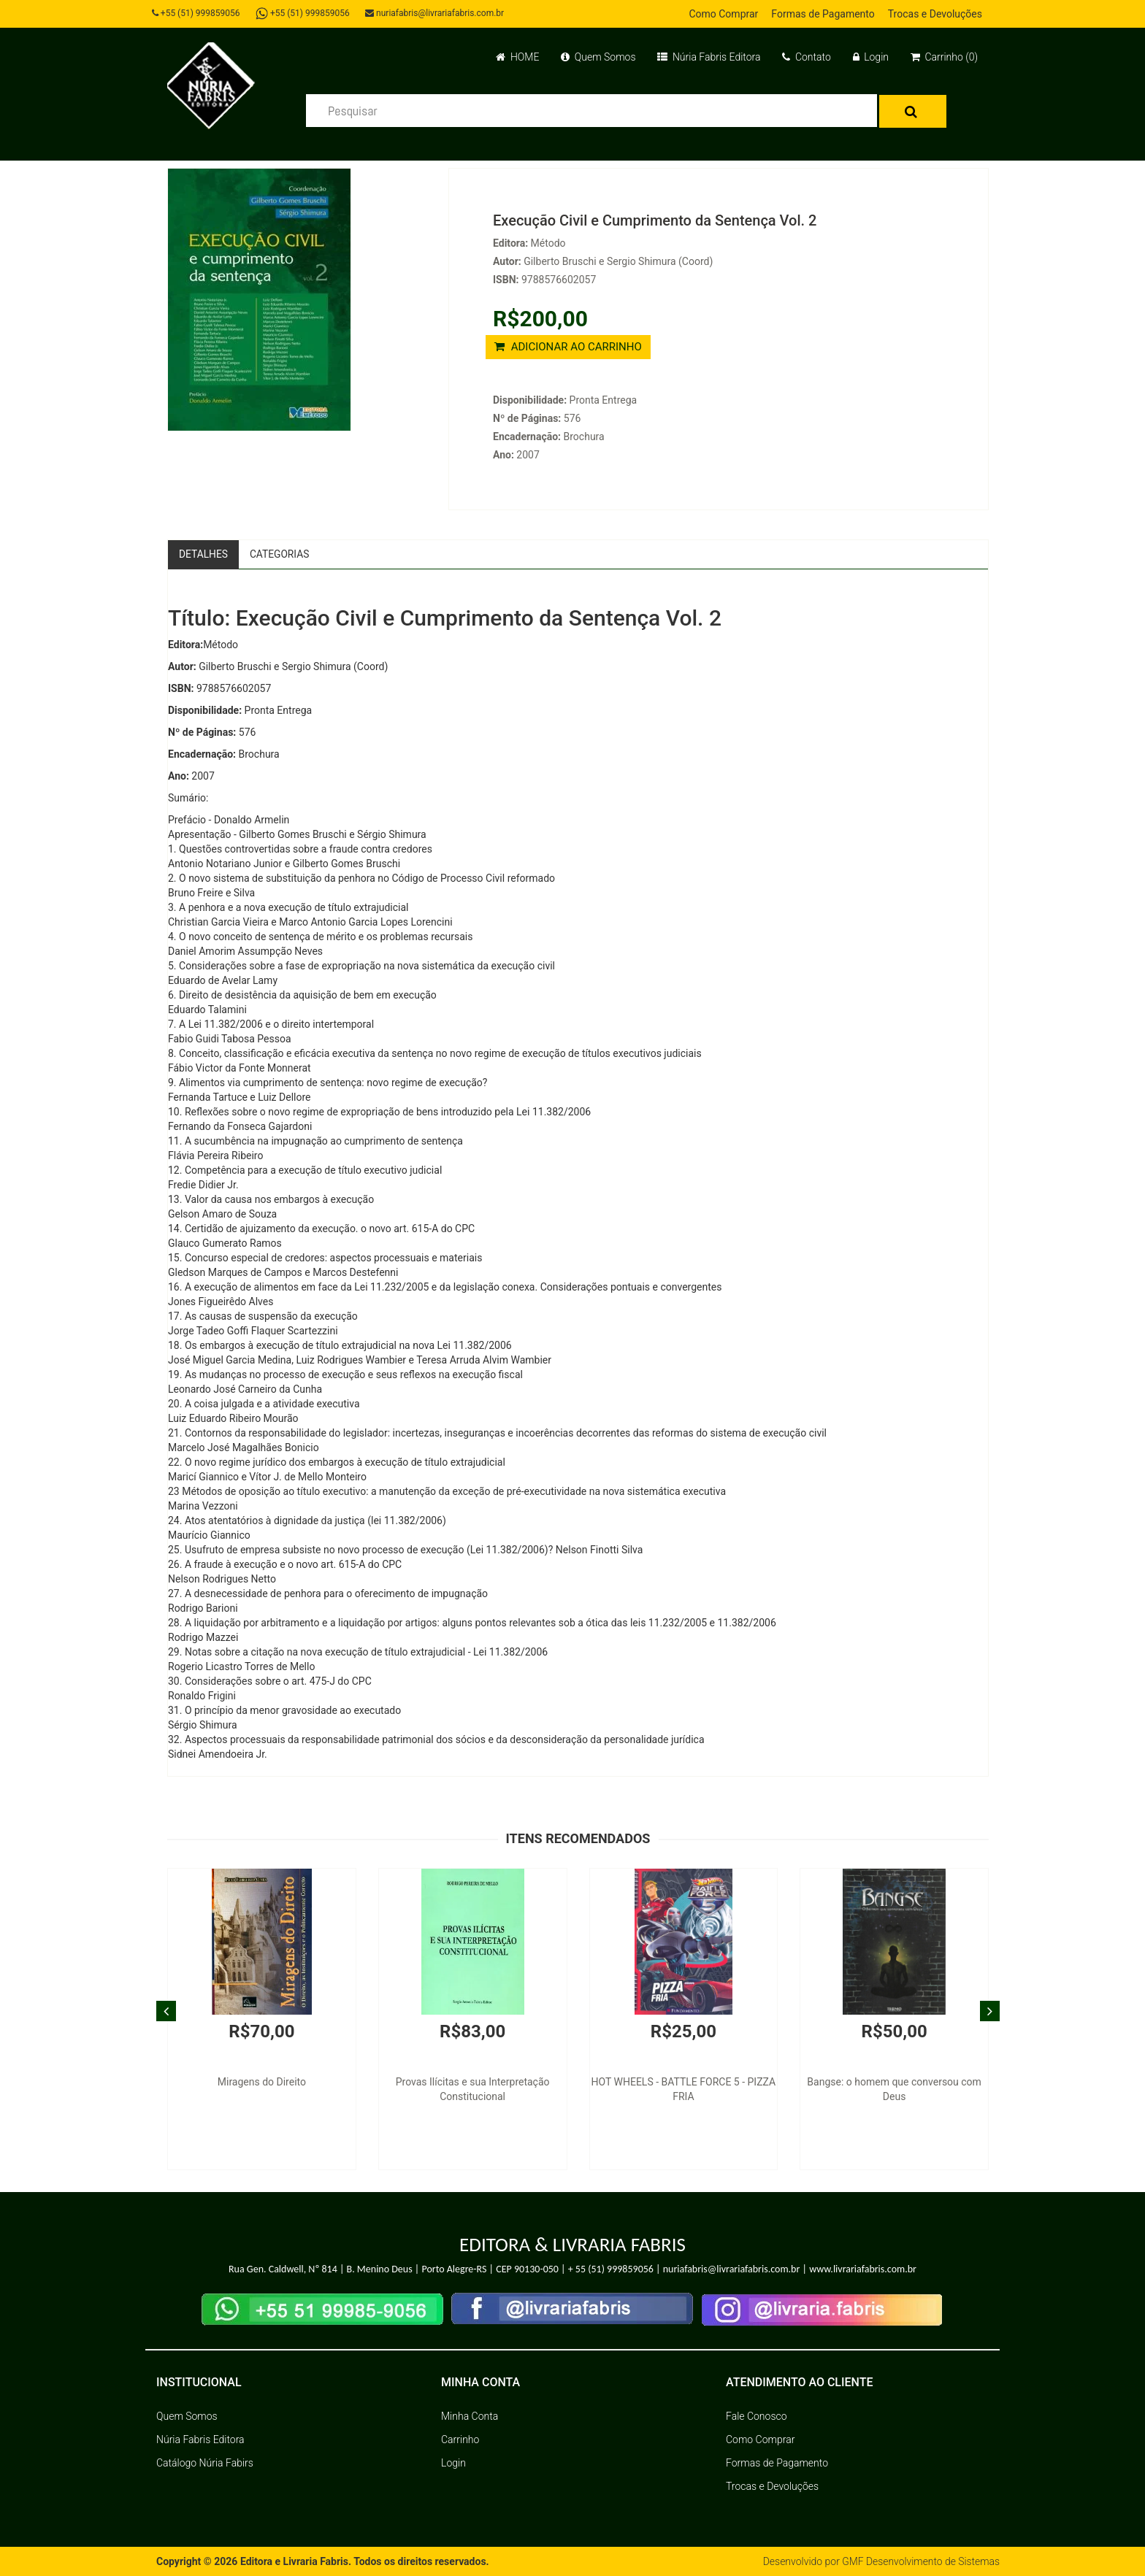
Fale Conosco (756, 2416)
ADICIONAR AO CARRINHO (568, 346)
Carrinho (460, 2439)
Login (871, 57)
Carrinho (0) (944, 57)
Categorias (280, 554)
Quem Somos (598, 57)
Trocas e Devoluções (935, 14)
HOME (517, 57)
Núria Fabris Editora (708, 57)
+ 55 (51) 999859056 (611, 2270)
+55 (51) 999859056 (197, 13)
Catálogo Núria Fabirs (204, 2463)
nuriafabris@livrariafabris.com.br (436, 13)
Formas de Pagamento (822, 14)
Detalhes (204, 554)
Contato (806, 57)
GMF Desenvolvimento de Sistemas (920, 2561)
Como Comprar (723, 14)
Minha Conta (469, 2416)
